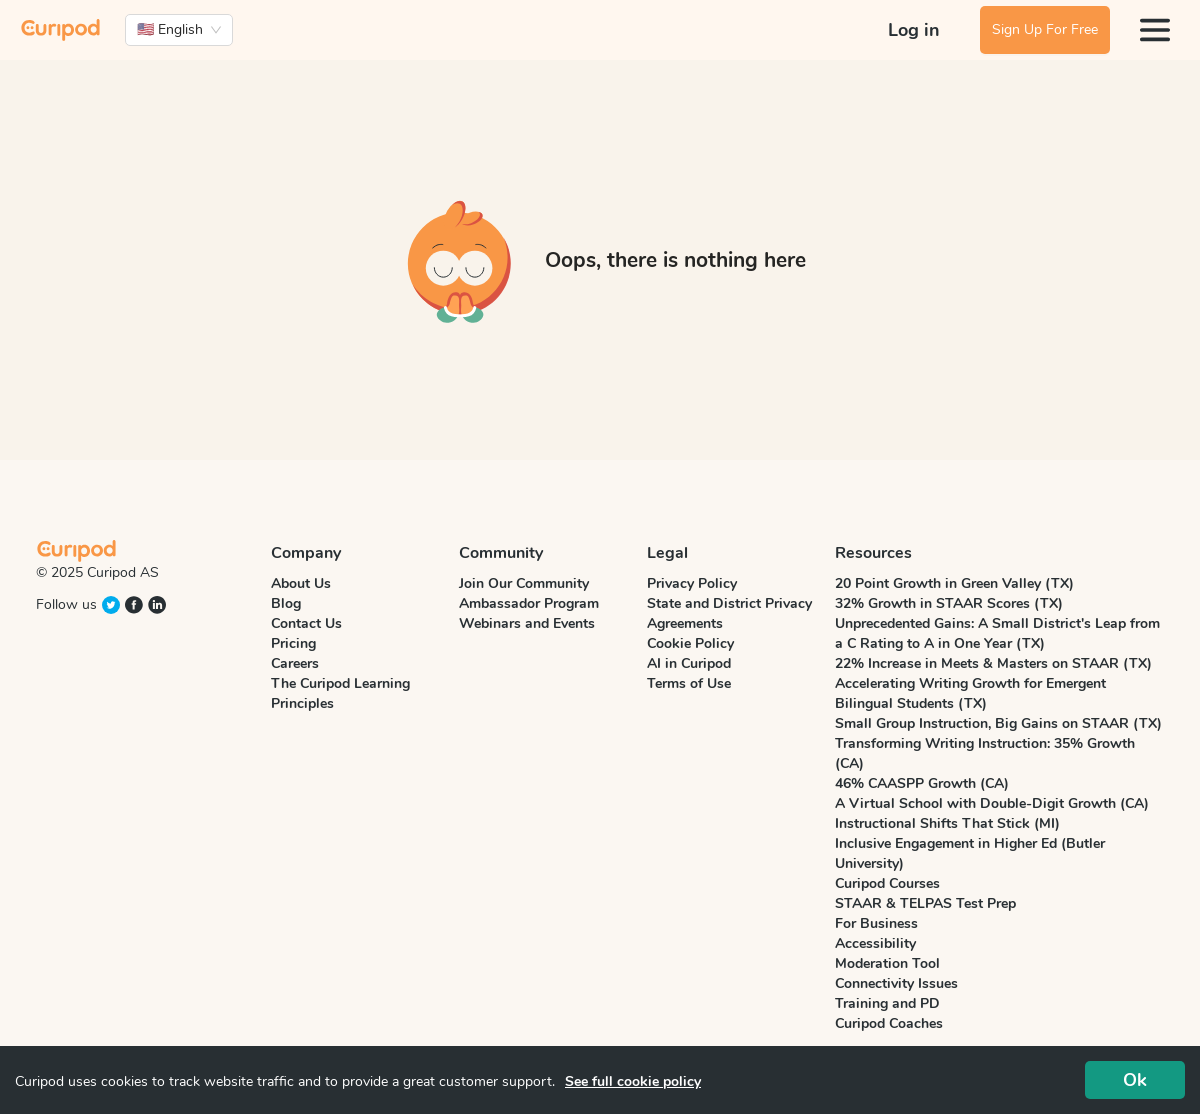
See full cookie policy (633, 1081)
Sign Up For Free (1045, 29)
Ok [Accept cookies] (1135, 1080)
